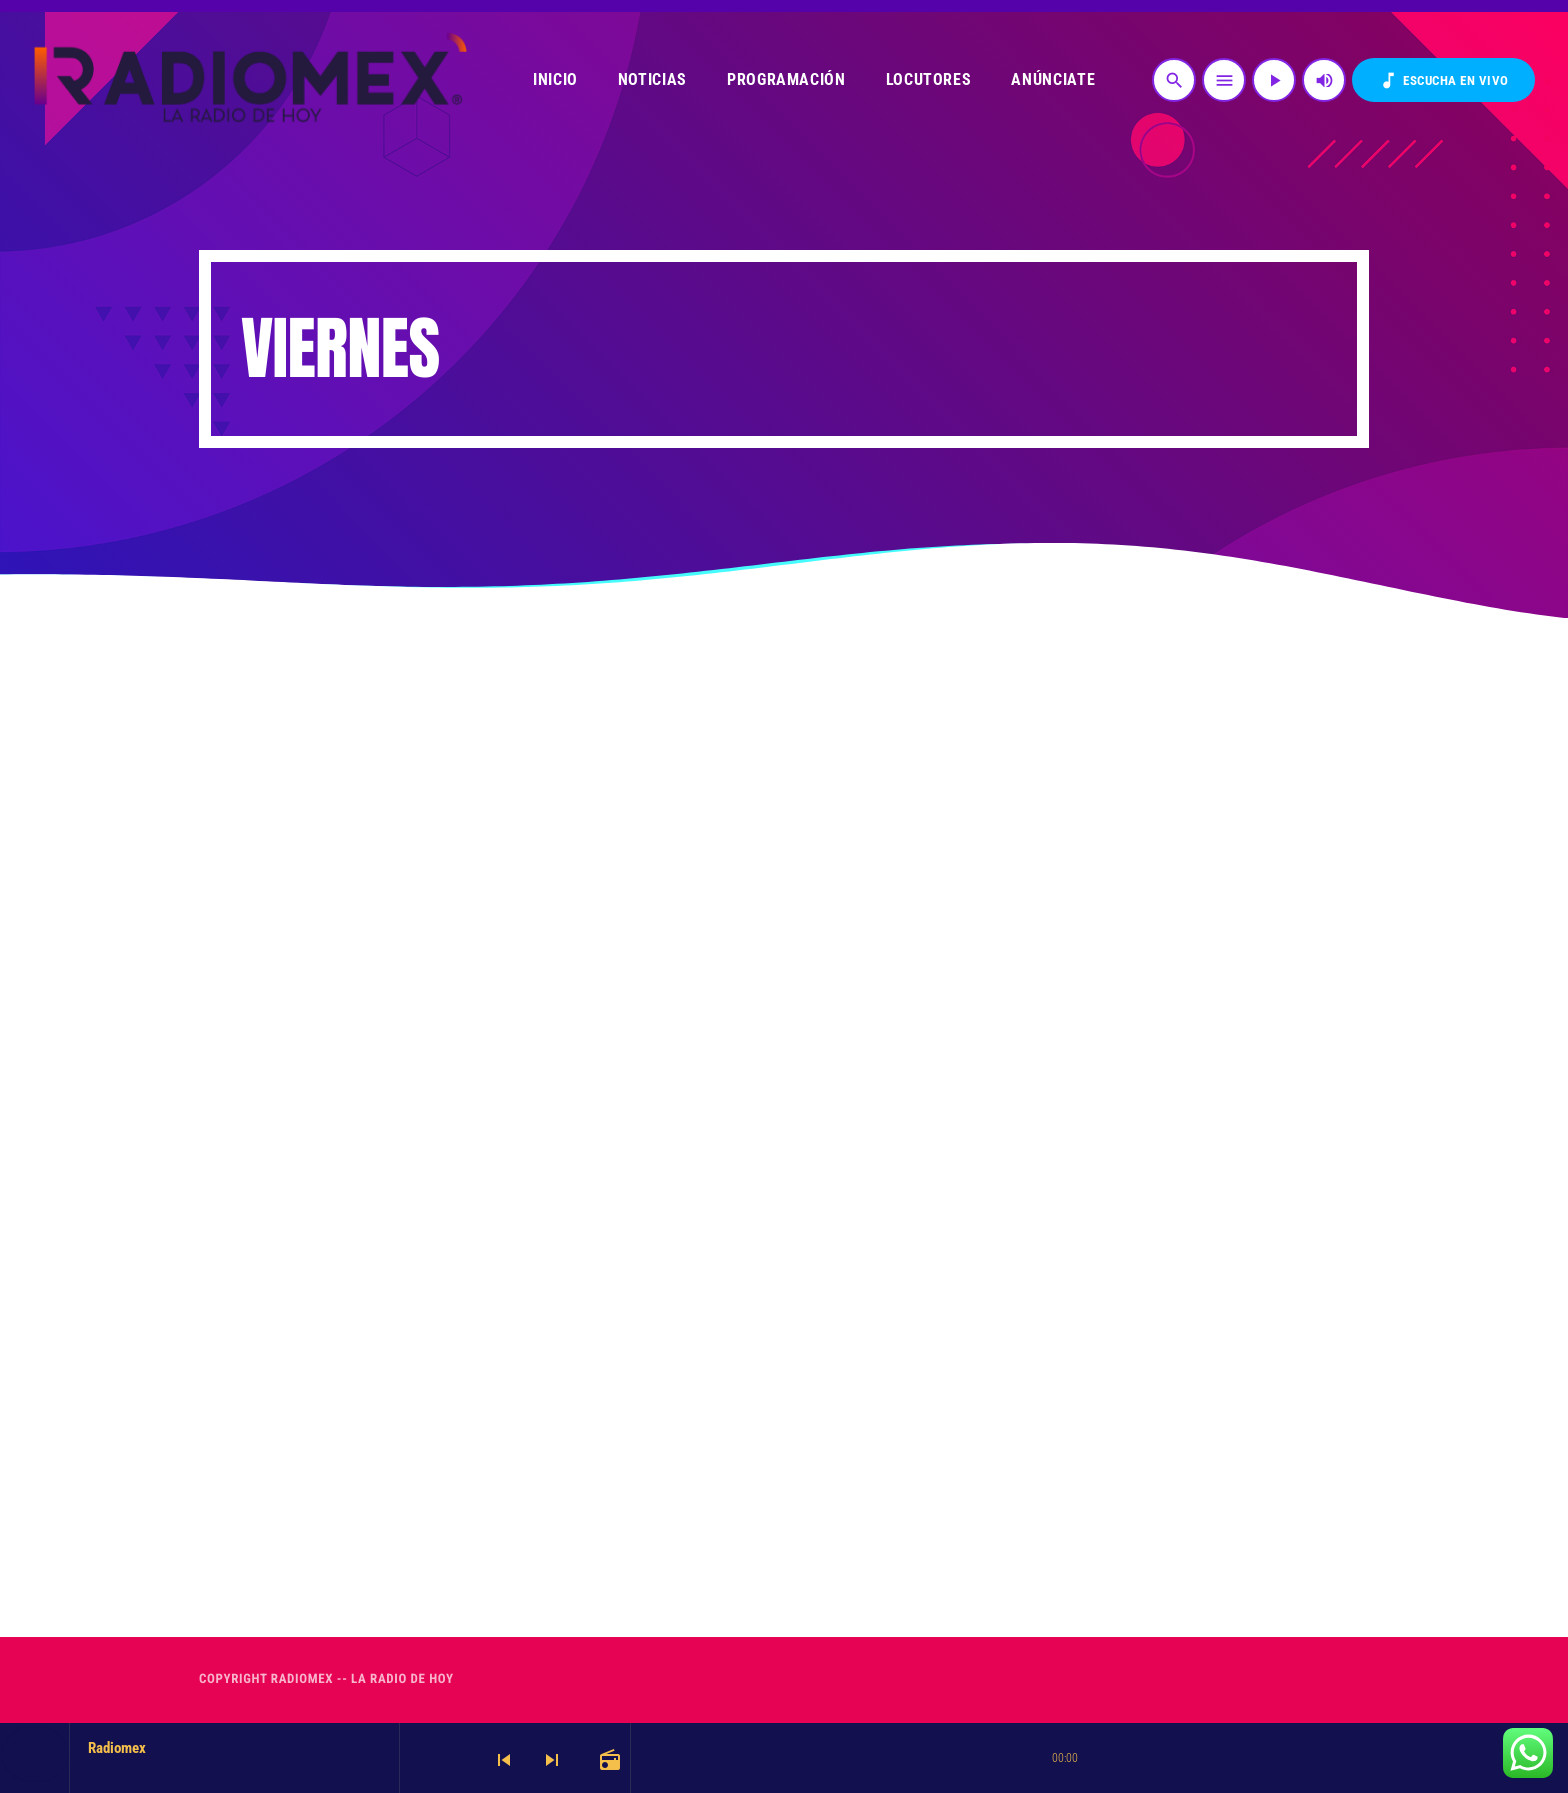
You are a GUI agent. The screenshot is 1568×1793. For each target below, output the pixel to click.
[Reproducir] (1274, 80)
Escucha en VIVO (1443, 80)
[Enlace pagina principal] (248, 80)
